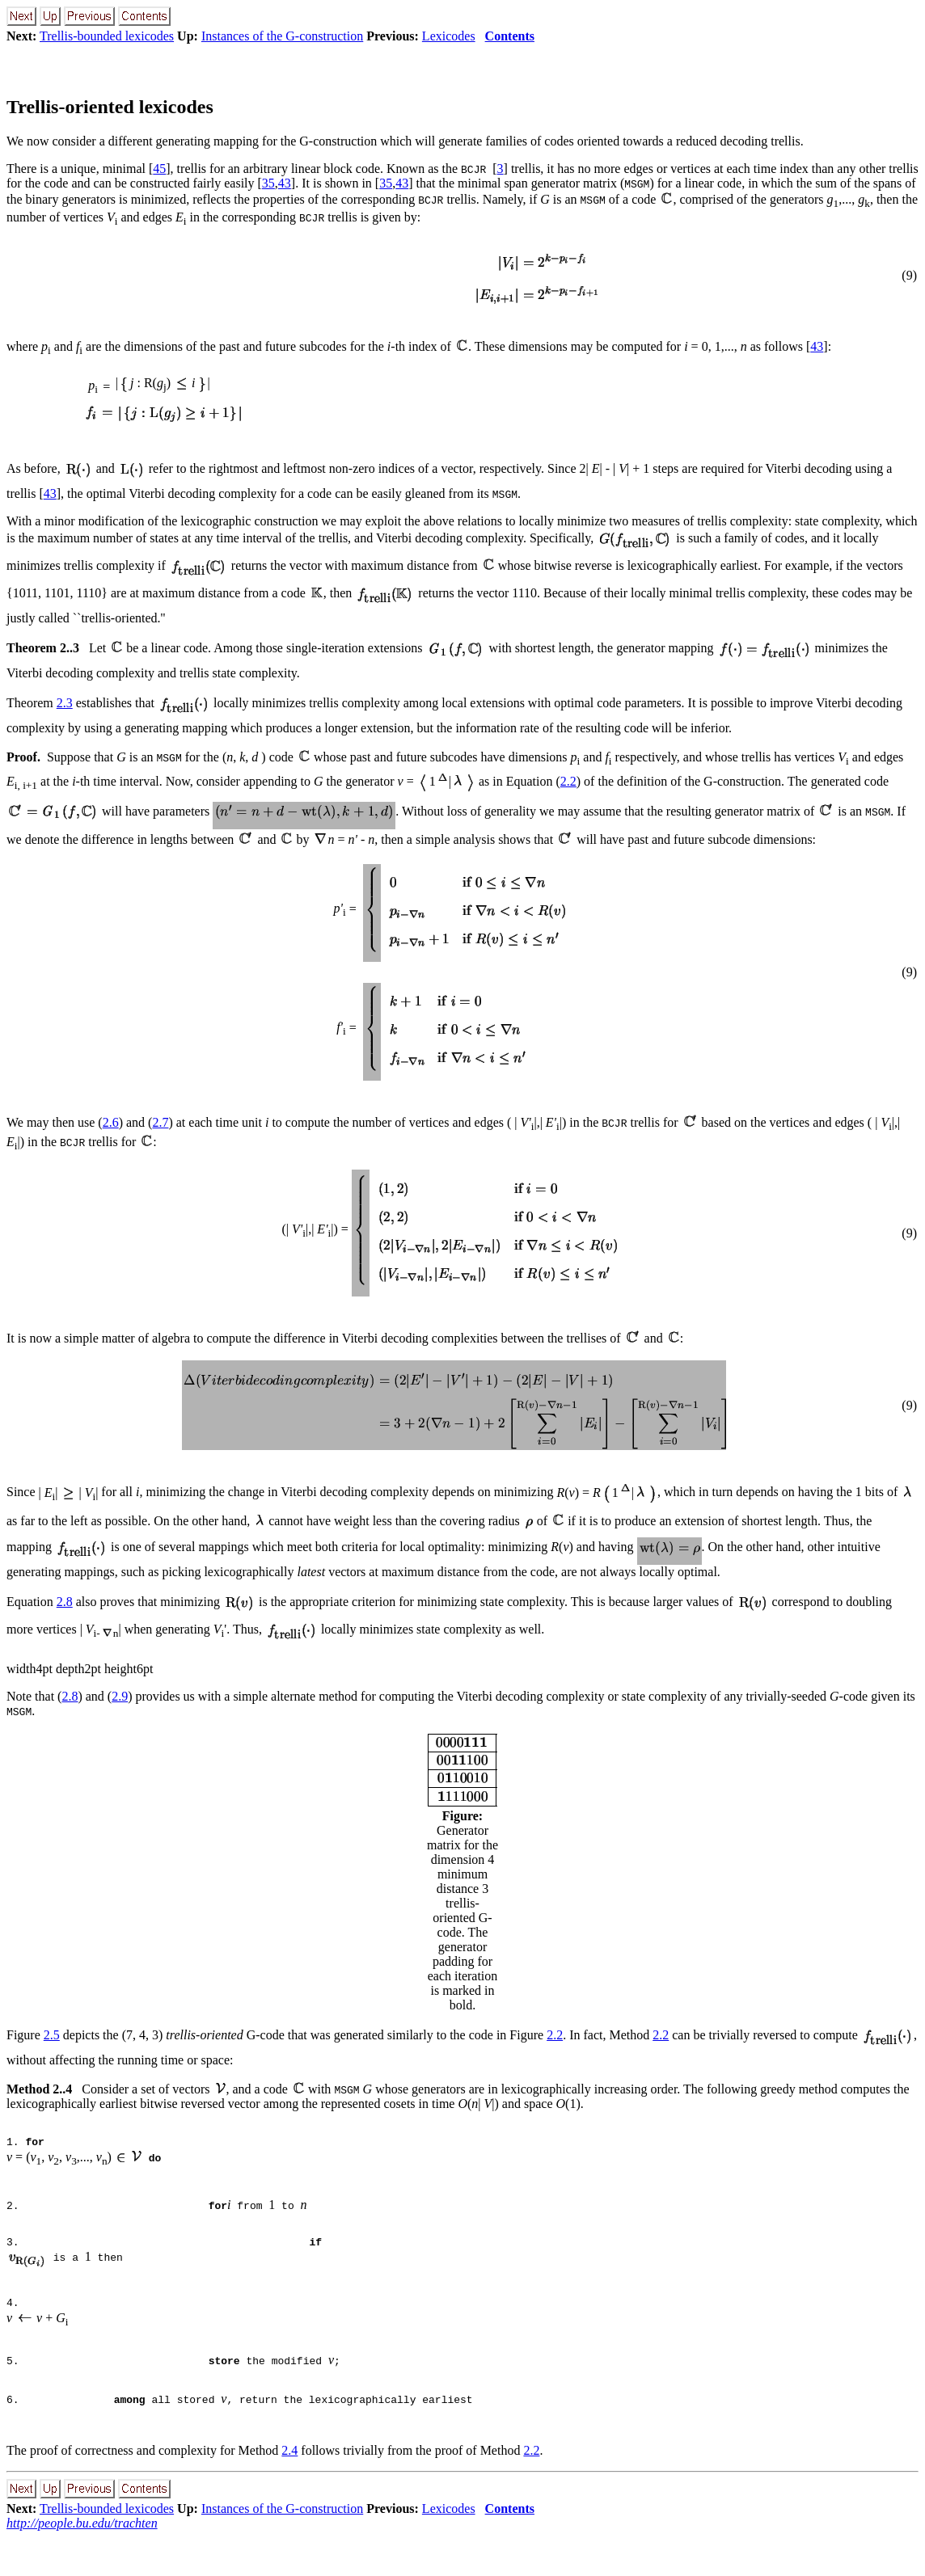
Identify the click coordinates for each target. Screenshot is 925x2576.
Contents (509, 36)
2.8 (65, 1601)
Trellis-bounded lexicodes (107, 36)
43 (284, 183)
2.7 (160, 1122)
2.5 (52, 2035)
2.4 (289, 2489)
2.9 (120, 1696)
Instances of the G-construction (282, 36)
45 (159, 168)
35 (268, 183)
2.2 (568, 781)
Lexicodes (448, 36)
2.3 (65, 703)
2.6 (111, 1122)
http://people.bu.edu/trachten (82, 2562)
